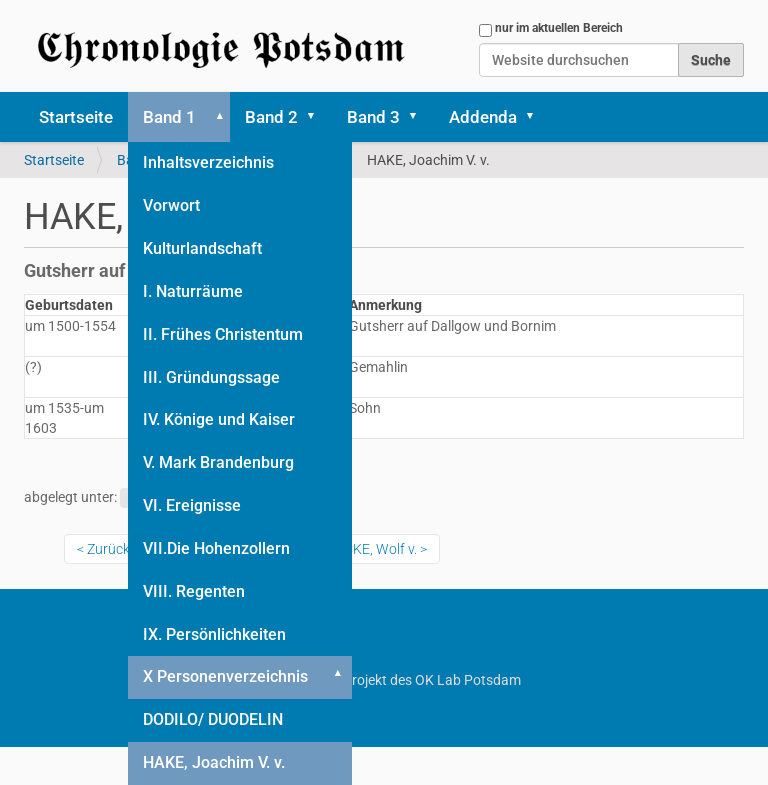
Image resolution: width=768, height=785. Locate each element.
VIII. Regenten (194, 591)
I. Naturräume (193, 291)
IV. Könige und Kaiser (219, 419)
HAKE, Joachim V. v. (214, 762)
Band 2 (271, 117)
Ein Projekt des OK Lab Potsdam (384, 680)
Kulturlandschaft (202, 248)
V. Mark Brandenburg (218, 462)
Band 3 (373, 117)
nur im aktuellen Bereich (559, 28)
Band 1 (169, 117)
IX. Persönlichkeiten (214, 634)
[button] (216, 117)
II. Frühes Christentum (223, 334)
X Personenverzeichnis (225, 676)
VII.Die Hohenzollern (216, 548)
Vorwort (171, 205)
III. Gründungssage (211, 377)
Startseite (76, 117)
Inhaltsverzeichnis (208, 162)
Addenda (483, 117)
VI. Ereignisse (192, 505)
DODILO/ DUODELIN (213, 719)
